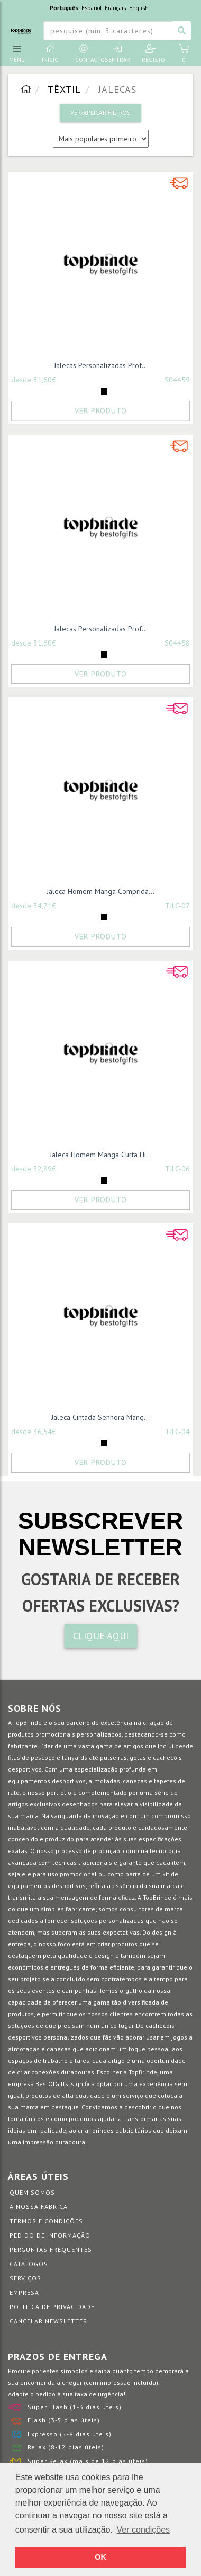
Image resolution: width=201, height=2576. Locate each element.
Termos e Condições (46, 2221)
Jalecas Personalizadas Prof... (101, 365)
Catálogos (29, 2264)
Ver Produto (101, 410)
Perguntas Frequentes (51, 2249)
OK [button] (100, 2557)
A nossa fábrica (39, 2207)
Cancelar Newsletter (48, 2321)
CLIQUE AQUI (101, 1636)
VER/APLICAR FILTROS (100, 113)
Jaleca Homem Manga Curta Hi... (101, 1154)
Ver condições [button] (143, 2529)
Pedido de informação (50, 2235)
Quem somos (32, 2192)
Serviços (25, 2278)
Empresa (24, 2292)
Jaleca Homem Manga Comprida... (100, 891)
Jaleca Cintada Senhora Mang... (100, 1417)
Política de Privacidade (52, 2307)
